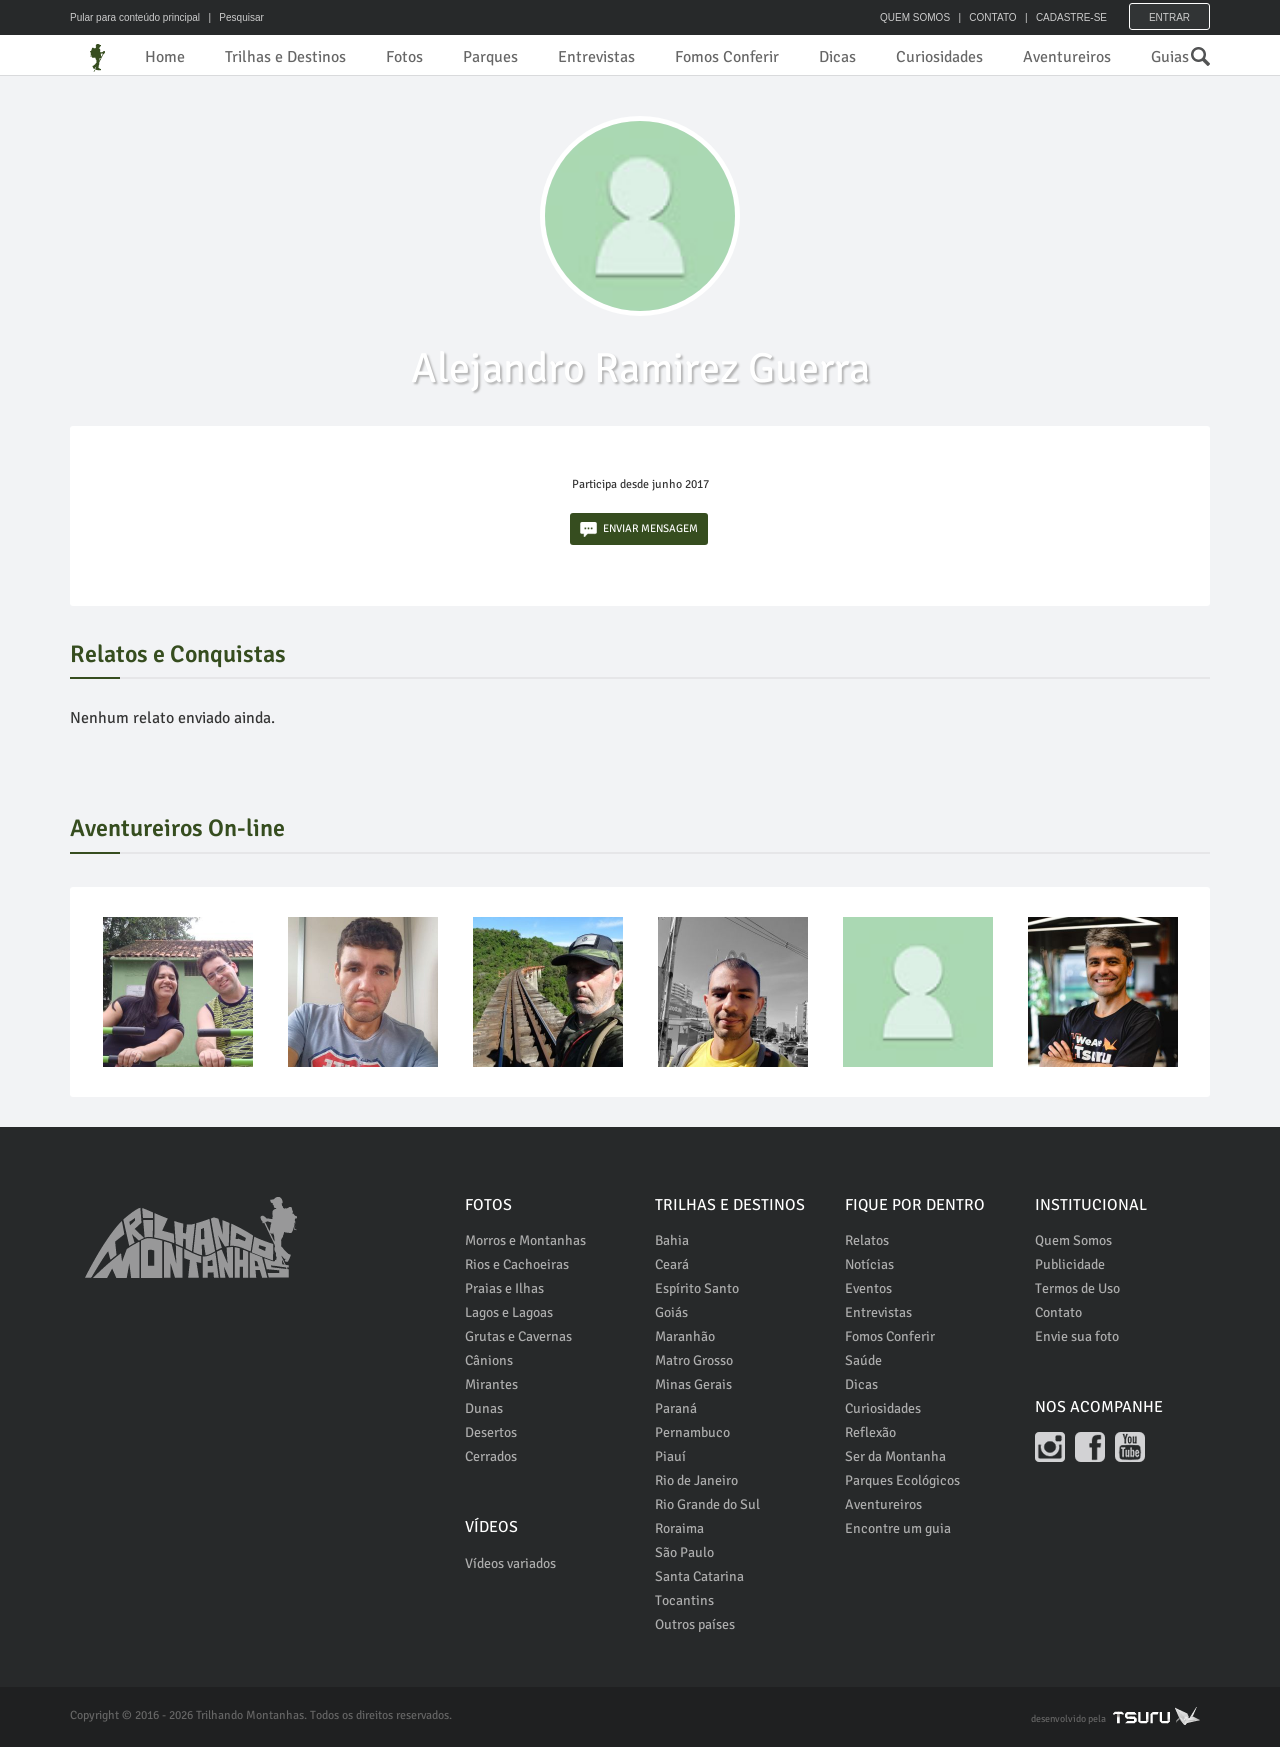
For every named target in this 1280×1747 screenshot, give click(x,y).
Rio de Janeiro (696, 1480)
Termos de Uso (1077, 1288)
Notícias (869, 1264)
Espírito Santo (697, 1288)
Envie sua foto (1077, 1336)
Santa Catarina (699, 1576)
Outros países (695, 1624)
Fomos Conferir (727, 57)
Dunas (484, 1408)
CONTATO (992, 17)
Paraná (676, 1408)
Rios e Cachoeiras (517, 1264)
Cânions (489, 1360)
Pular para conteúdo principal (135, 17)
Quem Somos (1073, 1240)
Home (165, 57)
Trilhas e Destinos (285, 57)
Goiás (671, 1312)
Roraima (679, 1528)
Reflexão (870, 1432)
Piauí (670, 1456)
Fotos (404, 57)
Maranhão (685, 1336)
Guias (1170, 57)
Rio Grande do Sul (707, 1504)
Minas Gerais (693, 1384)
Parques (490, 57)
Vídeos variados (510, 1563)
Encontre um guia (898, 1528)
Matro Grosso (694, 1360)
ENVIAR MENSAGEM (639, 529)
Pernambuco (692, 1432)
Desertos (491, 1432)
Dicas (837, 57)
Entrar (1169, 17)
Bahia (672, 1240)
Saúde (863, 1360)
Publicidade (1070, 1264)
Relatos (867, 1240)
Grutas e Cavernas (518, 1336)
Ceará (672, 1264)
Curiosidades (939, 57)
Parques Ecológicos (902, 1480)
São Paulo (684, 1552)
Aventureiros (1067, 57)
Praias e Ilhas (504, 1288)
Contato (1058, 1312)
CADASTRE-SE (1071, 17)
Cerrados (491, 1456)
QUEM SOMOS (915, 17)
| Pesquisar (233, 17)
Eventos (868, 1288)
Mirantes (491, 1384)
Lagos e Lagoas (509, 1312)
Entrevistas (596, 57)
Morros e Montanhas (525, 1240)
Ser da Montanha (895, 1456)
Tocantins (684, 1600)
